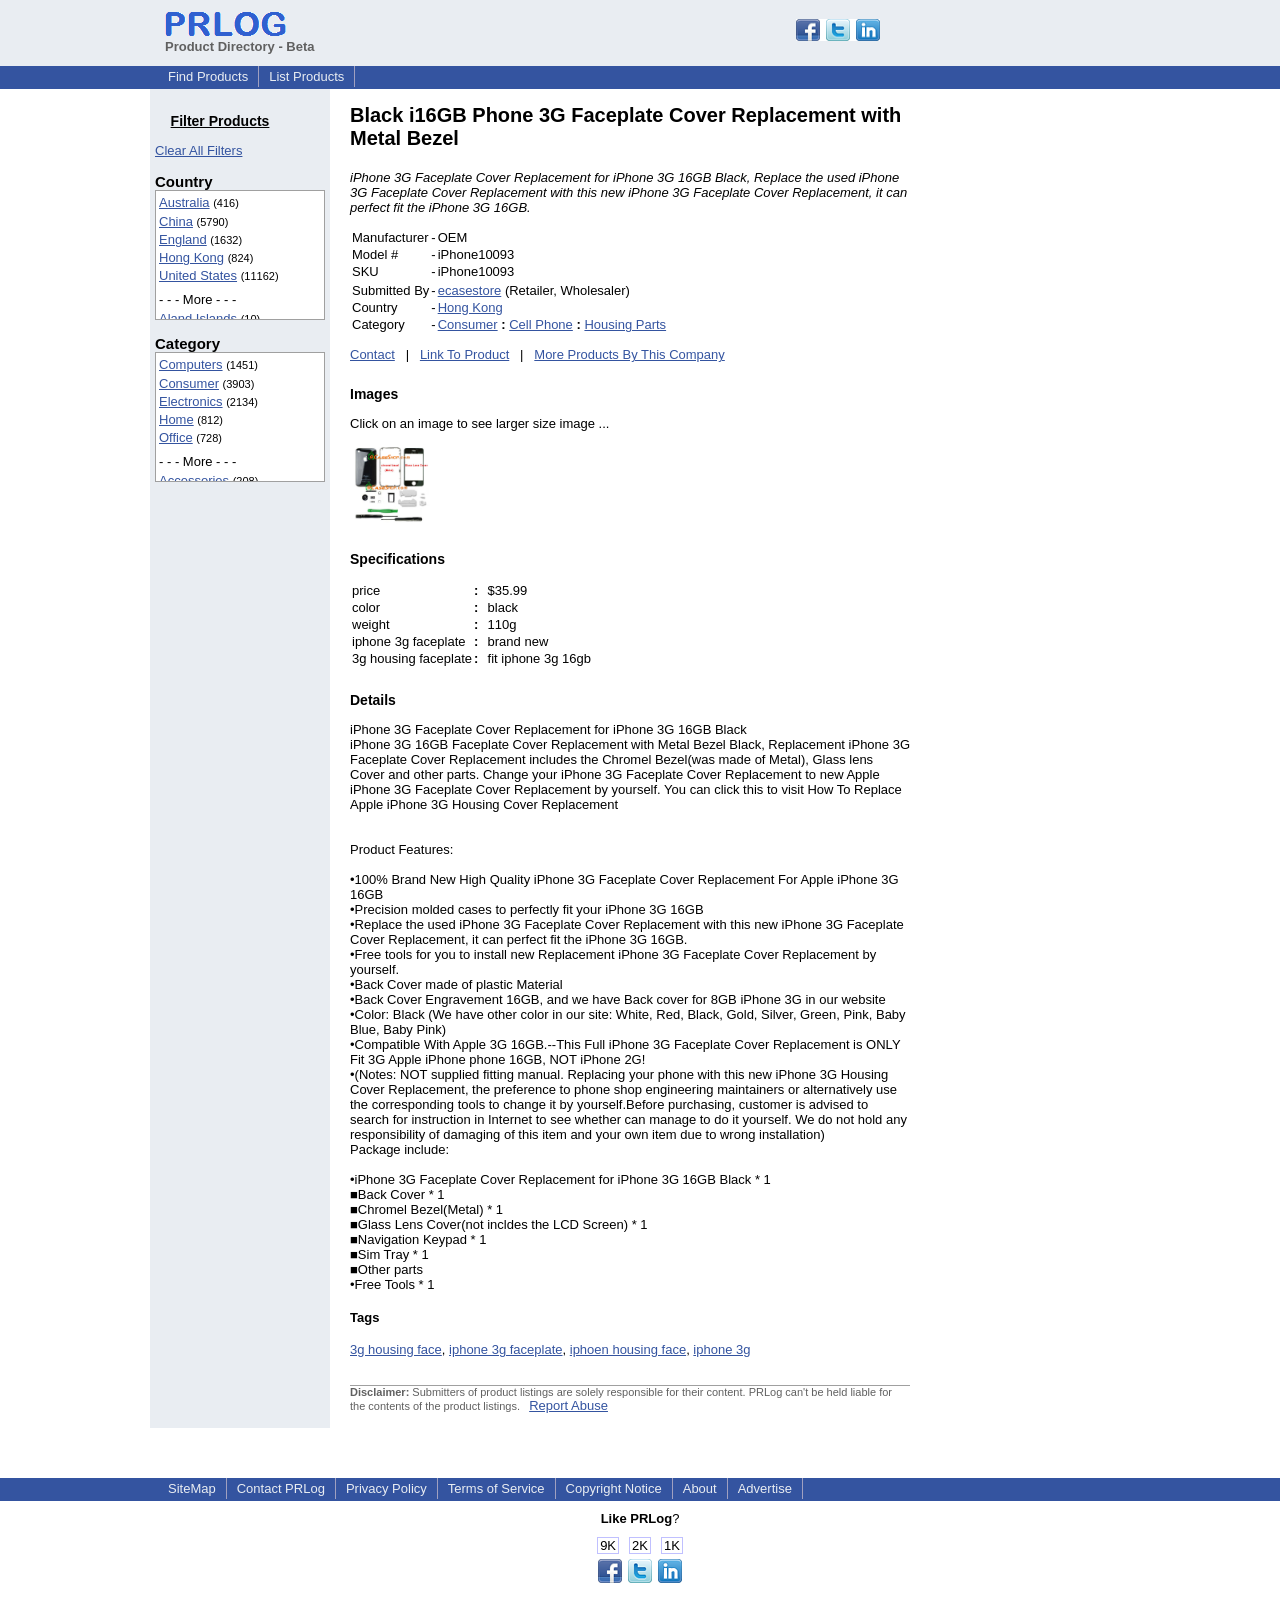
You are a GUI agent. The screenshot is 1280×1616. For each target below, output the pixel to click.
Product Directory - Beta (240, 39)
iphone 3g (721, 1349)
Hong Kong (191, 257)
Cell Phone (541, 324)
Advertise (765, 1488)
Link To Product (464, 354)
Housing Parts (625, 324)
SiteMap (192, 1488)
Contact (372, 354)
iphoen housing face (628, 1349)
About (700, 1488)
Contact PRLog (281, 1488)
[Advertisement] (1045, 404)
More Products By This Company (629, 354)
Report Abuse (568, 1405)
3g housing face (396, 1349)
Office (176, 437)
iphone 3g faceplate (505, 1349)
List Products (306, 76)
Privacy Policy (386, 1488)
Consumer (189, 383)
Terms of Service (496, 1488)
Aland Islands (198, 318)
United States (198, 275)
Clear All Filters (198, 150)
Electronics (191, 401)
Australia (184, 202)
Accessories (194, 480)
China (176, 221)
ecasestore (470, 290)
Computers (191, 364)
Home (176, 419)
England (183, 239)
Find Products (208, 76)
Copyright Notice (614, 1488)
